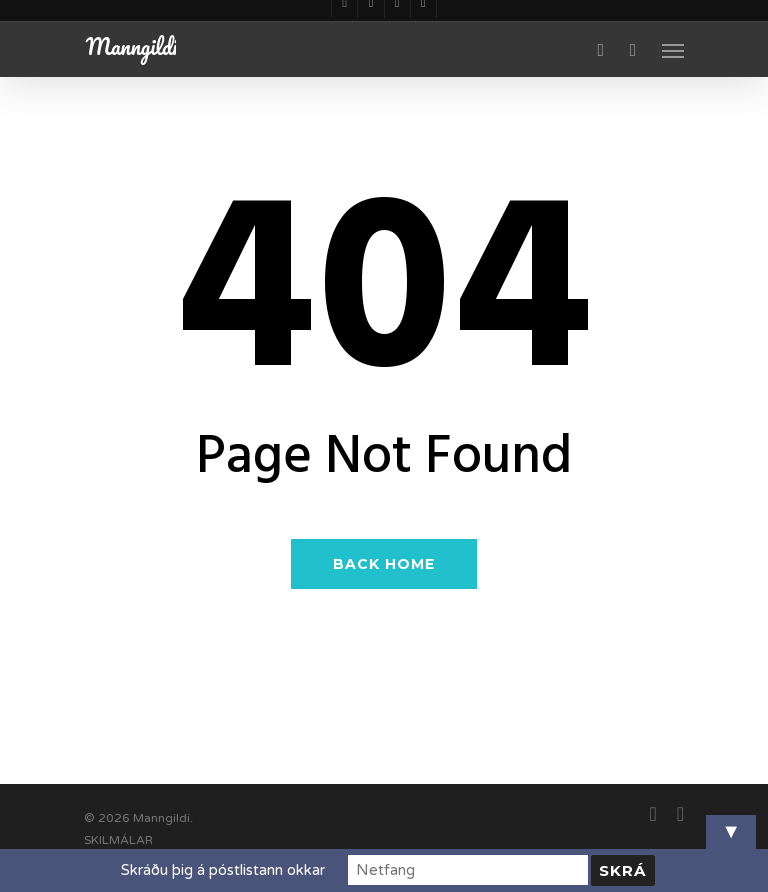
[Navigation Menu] (673, 50)
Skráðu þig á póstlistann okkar (223, 870)
